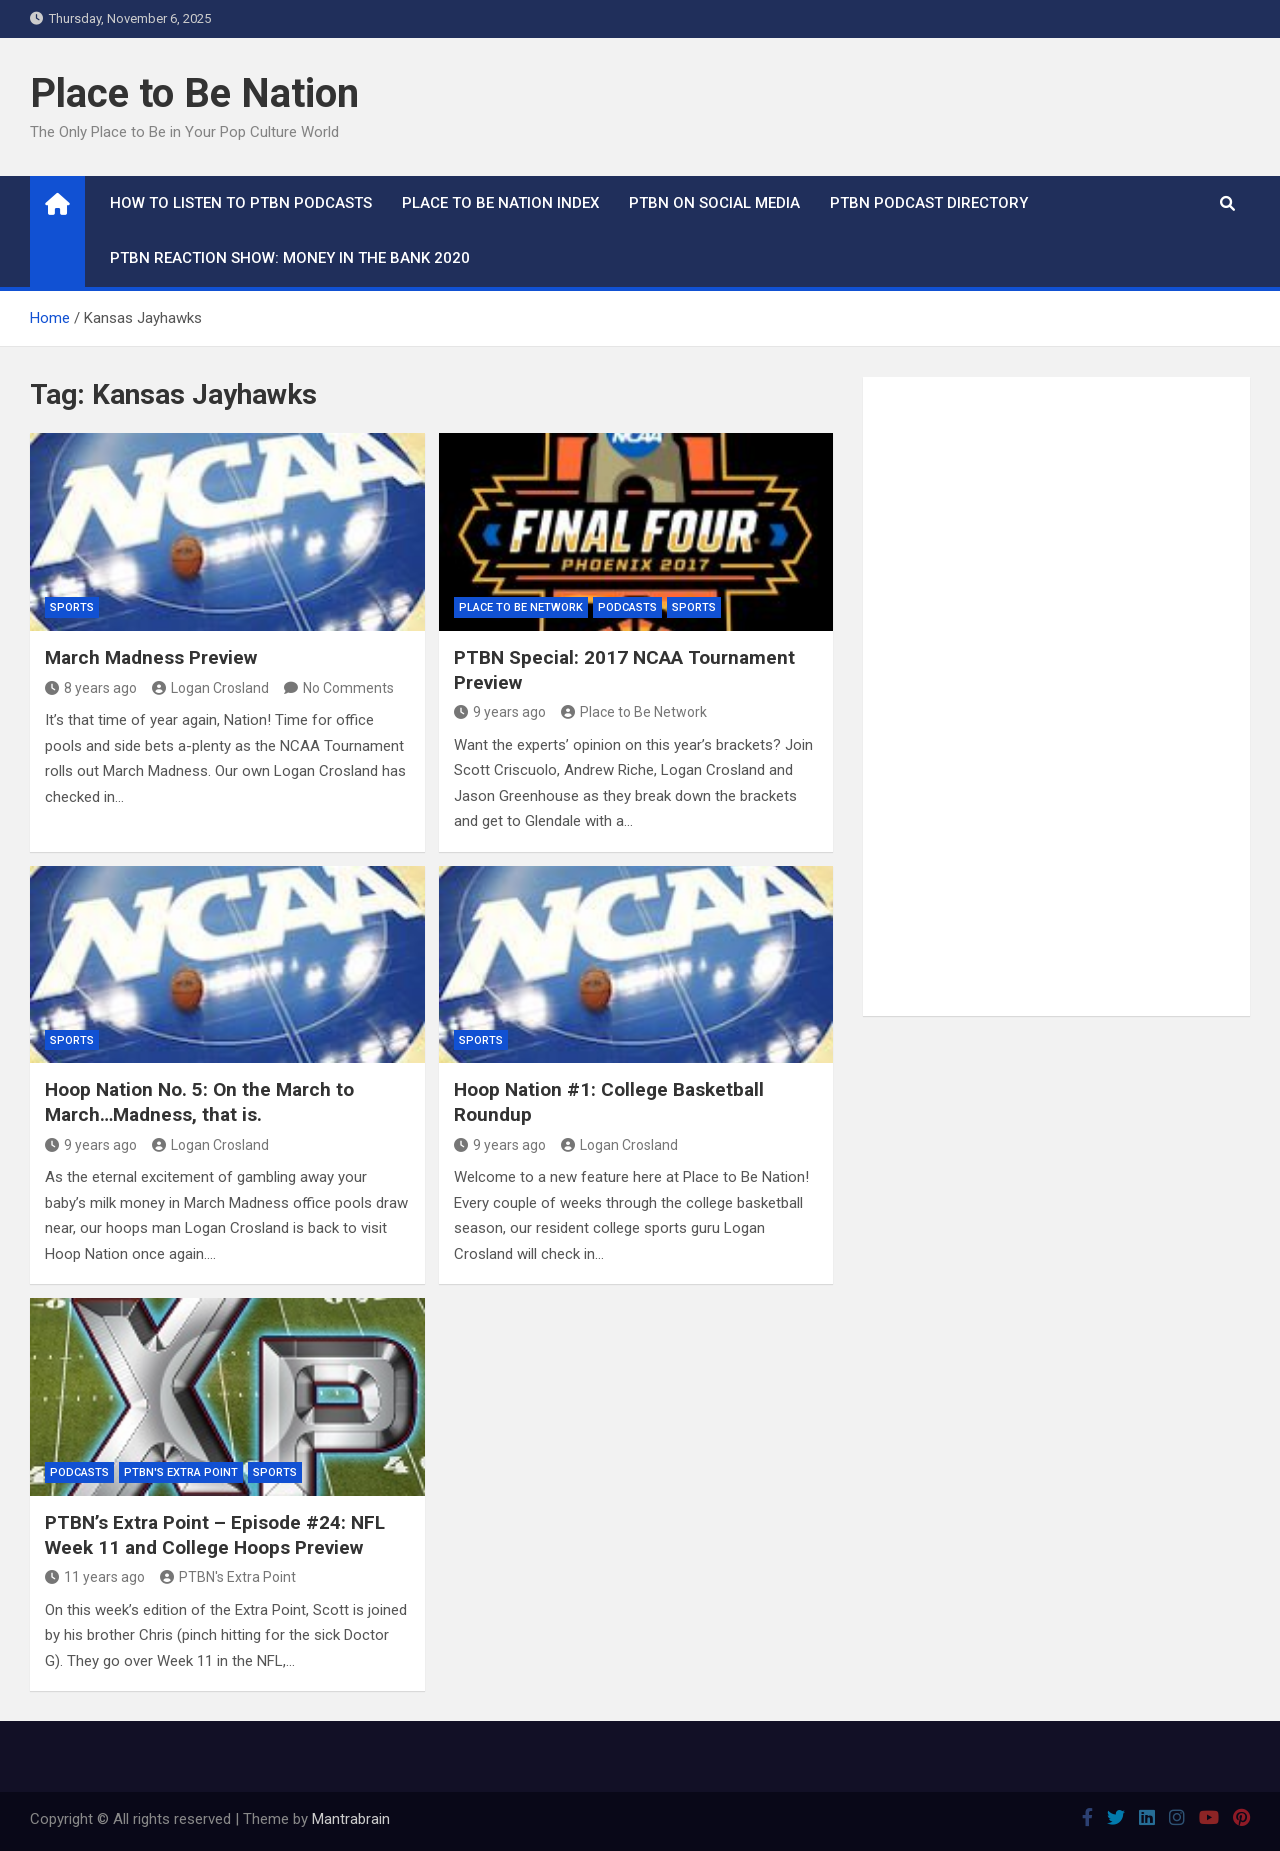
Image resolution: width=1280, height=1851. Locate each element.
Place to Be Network (521, 607)
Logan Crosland (210, 688)
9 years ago (500, 712)
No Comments (348, 688)
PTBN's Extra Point (181, 1472)
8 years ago (91, 688)
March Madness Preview (151, 657)
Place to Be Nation (194, 93)
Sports (72, 607)
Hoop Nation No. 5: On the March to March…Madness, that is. (199, 1102)
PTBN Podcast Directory (929, 203)
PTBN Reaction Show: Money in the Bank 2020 (290, 258)
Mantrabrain (351, 1819)
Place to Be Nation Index (500, 203)
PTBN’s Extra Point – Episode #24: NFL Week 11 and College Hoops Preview (215, 1535)
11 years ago (95, 1577)
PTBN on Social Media (714, 203)
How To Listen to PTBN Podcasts (241, 203)
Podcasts (627, 607)
